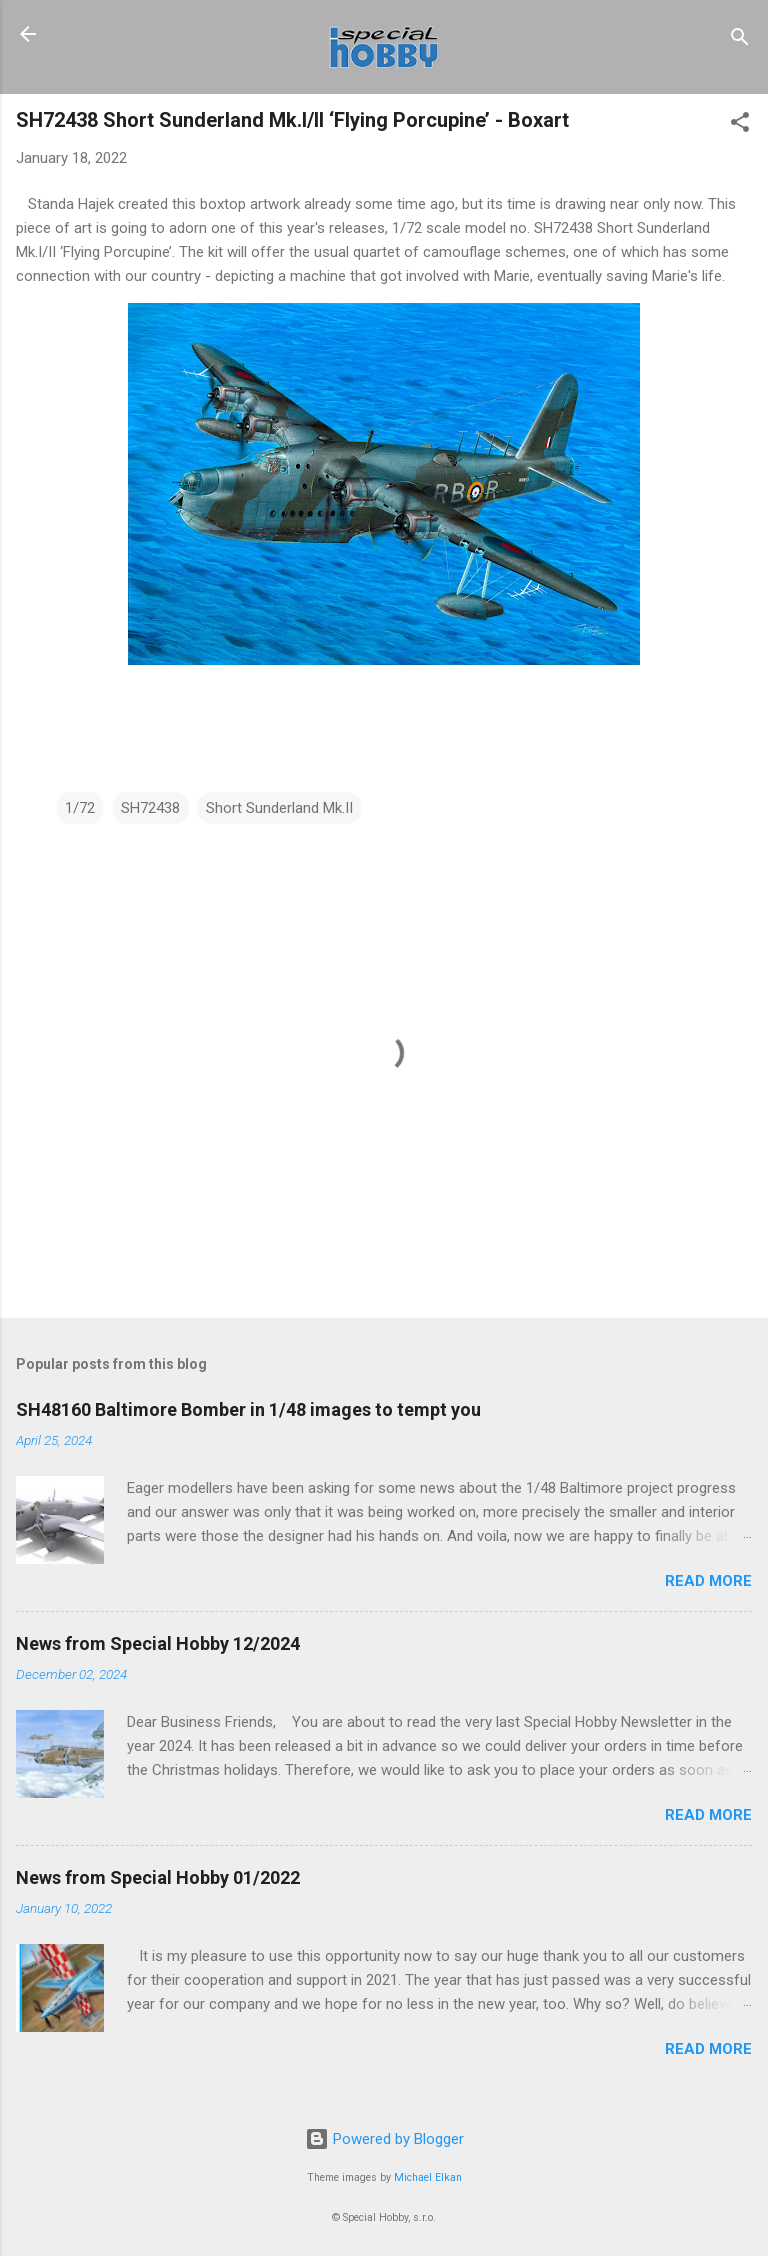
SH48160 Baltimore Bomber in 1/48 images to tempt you (248, 1409)
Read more (708, 1581)
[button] (740, 125)
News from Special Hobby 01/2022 (158, 1877)
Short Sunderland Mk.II (279, 808)
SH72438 (150, 808)
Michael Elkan (428, 2177)
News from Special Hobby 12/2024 (158, 1643)
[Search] (740, 40)
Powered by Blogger (384, 2139)
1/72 (80, 808)
